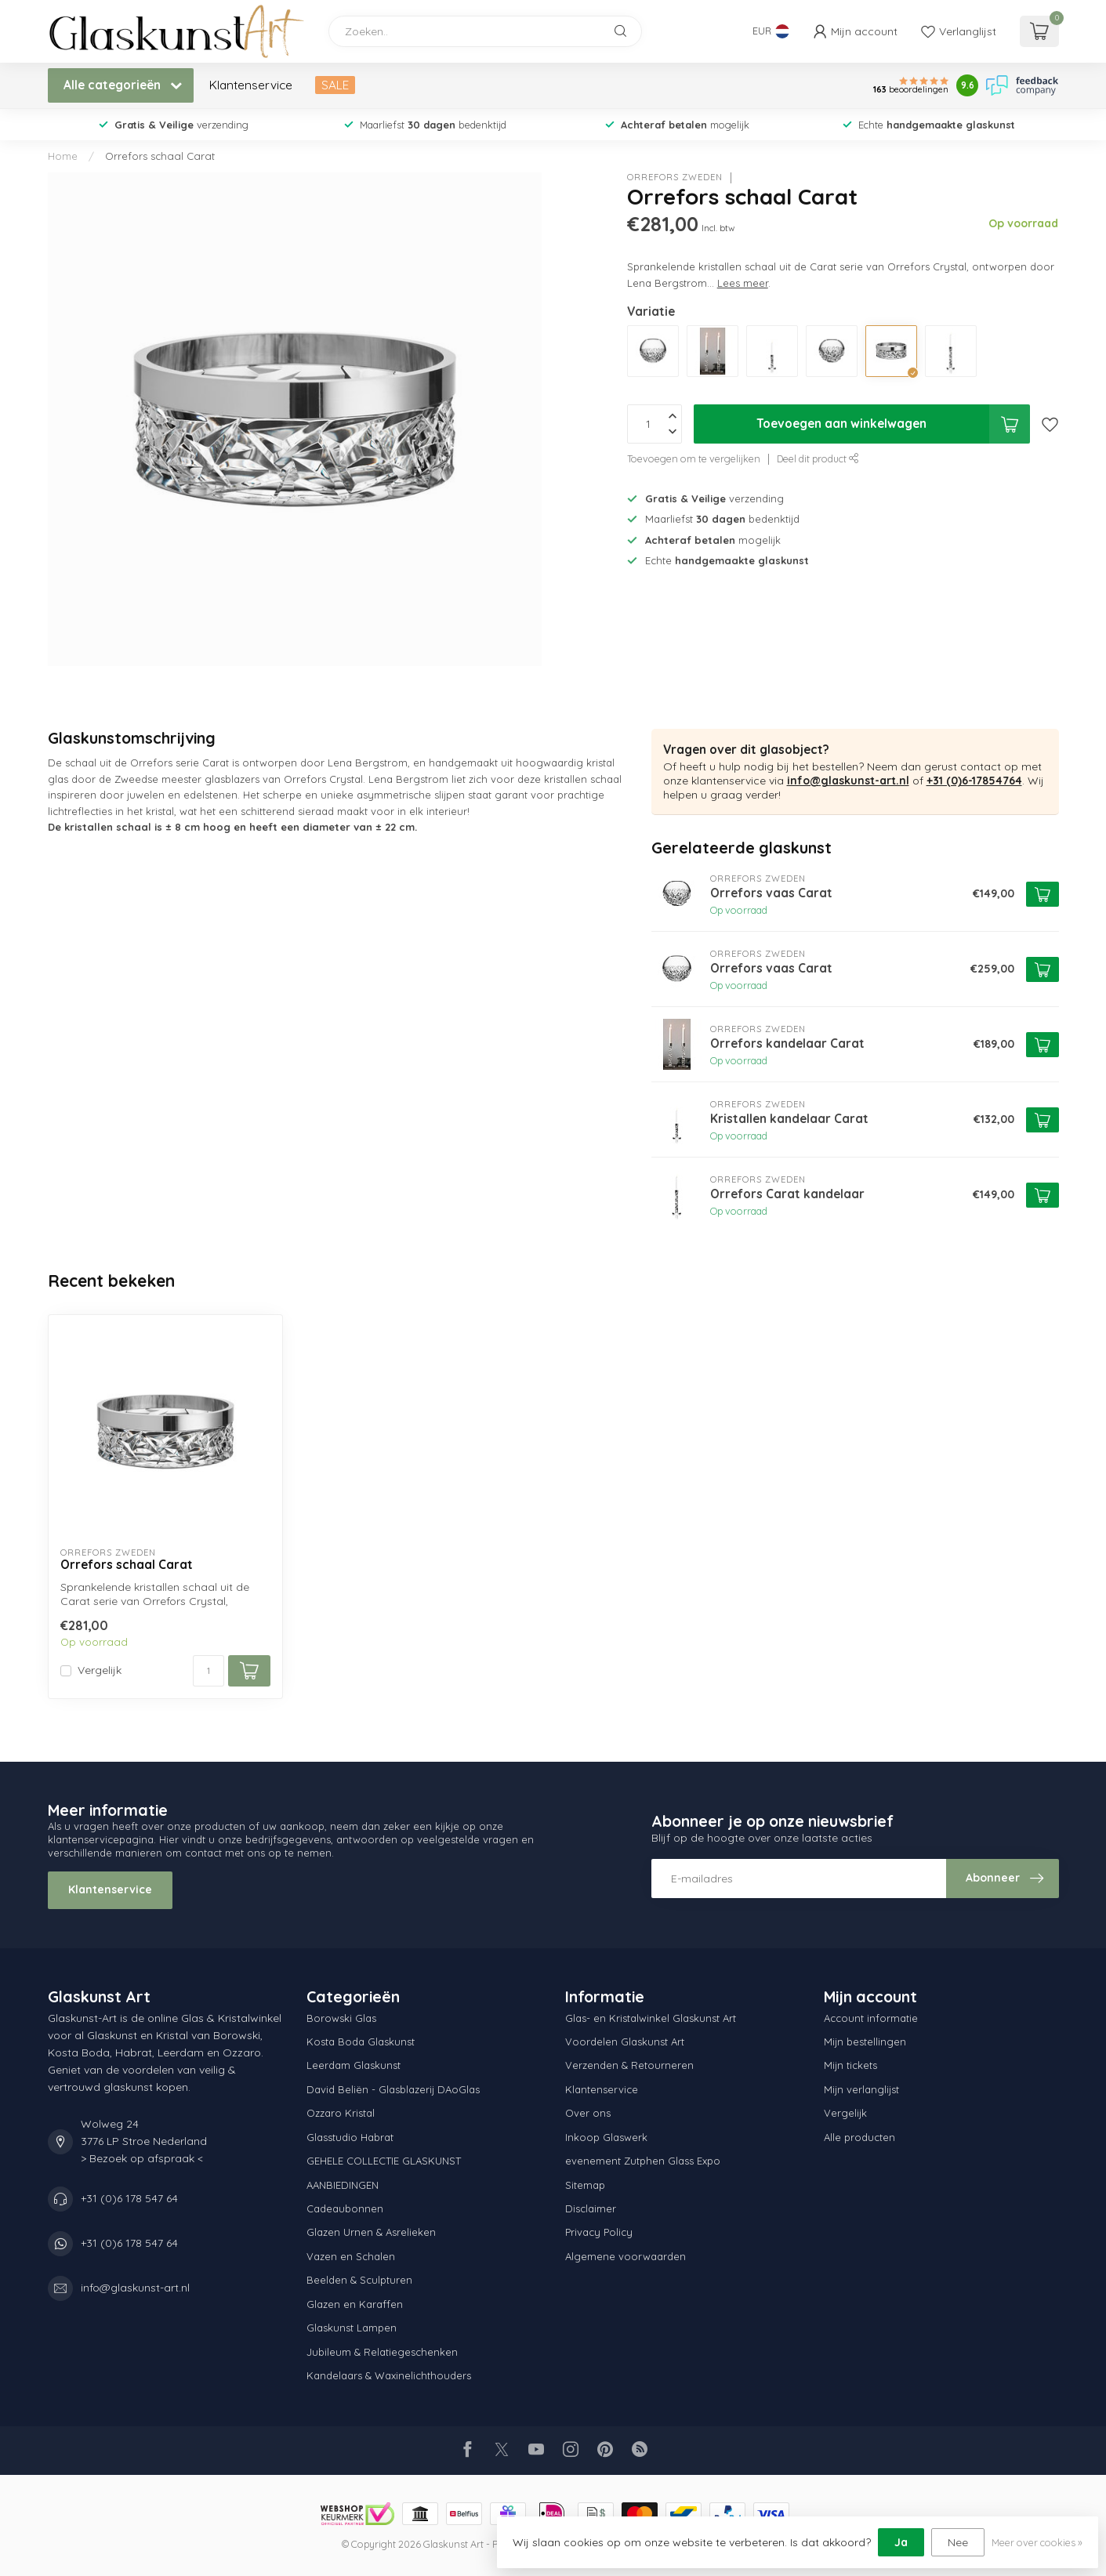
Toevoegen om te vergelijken (693, 458)
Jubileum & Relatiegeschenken (382, 2352)
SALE (335, 85)
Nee (958, 2542)
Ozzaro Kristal (340, 2113)
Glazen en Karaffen (354, 2304)
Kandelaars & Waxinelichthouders (388, 2375)
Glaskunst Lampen (351, 2327)
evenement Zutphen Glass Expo (642, 2160)
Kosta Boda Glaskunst (360, 2041)
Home (63, 156)
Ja (901, 2542)
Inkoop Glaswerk (606, 2137)
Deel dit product (818, 458)
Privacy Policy (599, 2232)
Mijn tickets (850, 2065)
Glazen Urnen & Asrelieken (371, 2232)
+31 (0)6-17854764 (974, 781)
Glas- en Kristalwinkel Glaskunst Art (650, 2018)
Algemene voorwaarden (625, 2256)
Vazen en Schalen (350, 2256)
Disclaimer (590, 2208)
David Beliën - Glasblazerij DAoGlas (393, 2089)
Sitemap (585, 2185)
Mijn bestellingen (865, 2041)
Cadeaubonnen (344, 2208)
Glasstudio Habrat (349, 2137)
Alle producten (859, 2137)
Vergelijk (99, 1670)
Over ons (588, 2113)
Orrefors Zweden (675, 177)
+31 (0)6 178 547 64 (129, 2198)
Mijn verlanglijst (861, 2089)
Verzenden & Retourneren (629, 2065)
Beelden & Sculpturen (359, 2279)
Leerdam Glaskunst (353, 2065)
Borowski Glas (341, 2018)
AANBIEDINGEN (342, 2185)
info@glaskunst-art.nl (848, 781)
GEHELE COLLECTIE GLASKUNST (383, 2160)
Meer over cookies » (1037, 2542)
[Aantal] (208, 1671)
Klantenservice (250, 85)
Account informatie (871, 2018)
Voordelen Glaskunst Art (624, 2041)
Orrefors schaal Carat (160, 156)
